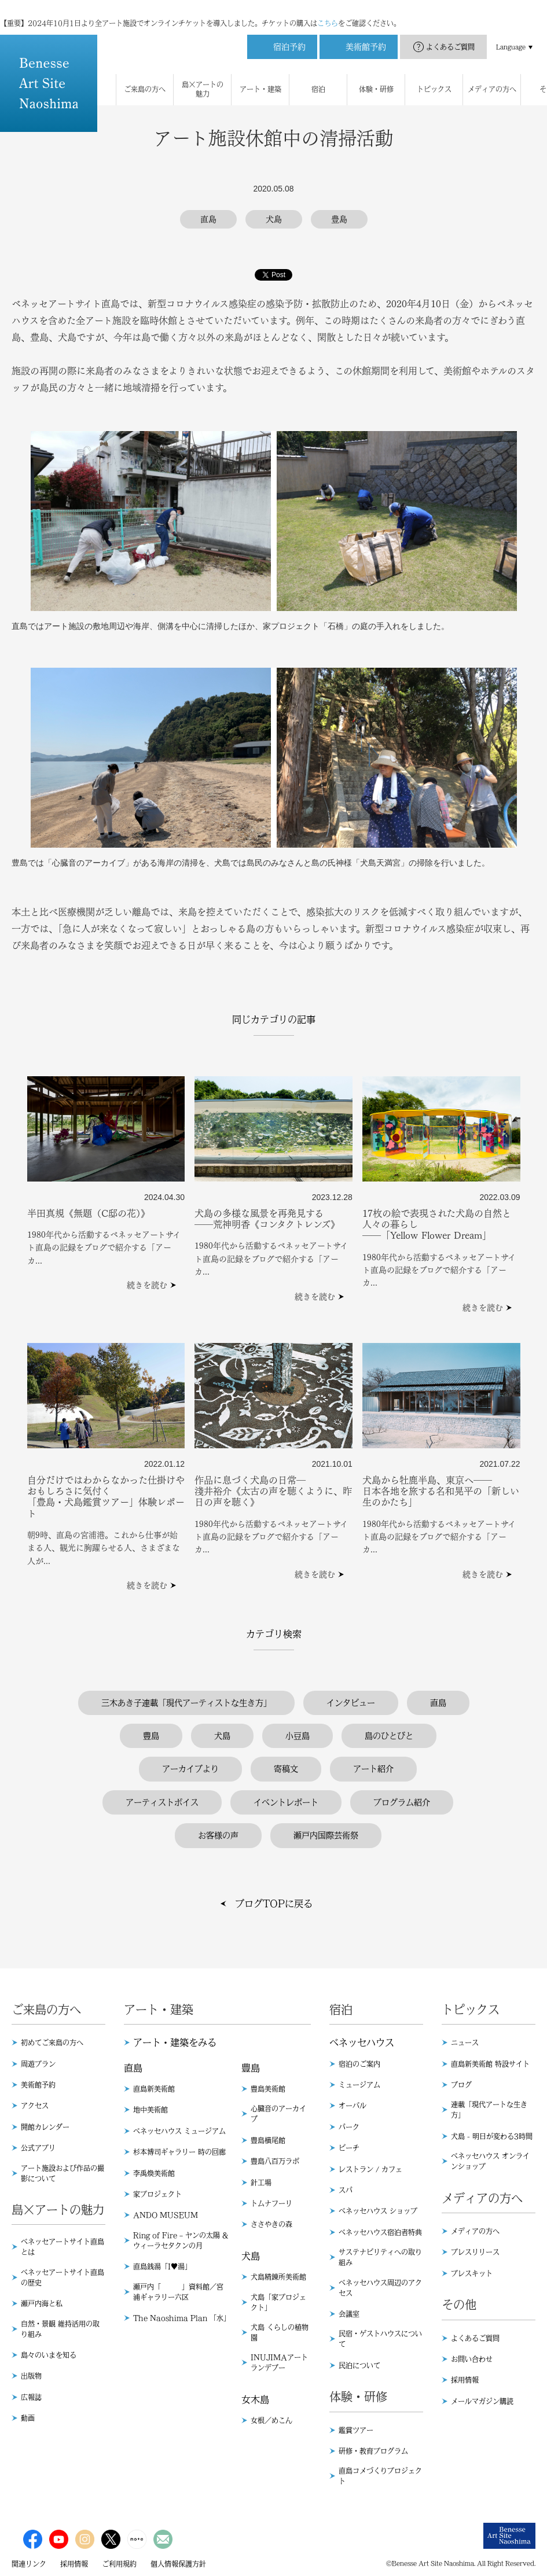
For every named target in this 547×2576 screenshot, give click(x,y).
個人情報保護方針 (178, 2563)
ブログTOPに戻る (274, 1903)
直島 (438, 1703)
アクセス (35, 2105)
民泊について (359, 2365)
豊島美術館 (268, 2088)
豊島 (151, 1736)
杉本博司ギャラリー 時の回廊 (179, 2151)
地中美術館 (150, 2109)
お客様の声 (218, 1835)
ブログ (461, 2084)
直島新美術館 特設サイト (490, 2063)
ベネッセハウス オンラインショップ (490, 2161)
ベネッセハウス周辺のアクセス (380, 2288)
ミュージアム (359, 2084)
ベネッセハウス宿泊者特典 (380, 2232)
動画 (28, 2418)
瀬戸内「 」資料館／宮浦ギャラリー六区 (178, 2292)
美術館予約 (38, 2084)
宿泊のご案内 (359, 2063)
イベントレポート (286, 1802)
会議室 (349, 2313)
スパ (346, 2190)
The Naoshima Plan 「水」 (181, 2317)
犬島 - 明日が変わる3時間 (492, 2136)
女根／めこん (271, 2420)
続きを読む (147, 1285)
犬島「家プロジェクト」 (278, 2302)
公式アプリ (38, 2147)
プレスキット (472, 2273)
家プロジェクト (157, 2194)
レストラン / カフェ (370, 2169)
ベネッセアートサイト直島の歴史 (62, 2277)
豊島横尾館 (268, 2140)
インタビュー (350, 1703)
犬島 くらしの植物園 (280, 2332)
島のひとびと (389, 1736)
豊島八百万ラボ (275, 2161)
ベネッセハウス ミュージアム (179, 2131)
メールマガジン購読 (482, 2401)
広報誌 (31, 2397)
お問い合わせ (472, 2359)
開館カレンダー (45, 2127)
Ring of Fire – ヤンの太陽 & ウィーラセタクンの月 (180, 2240)
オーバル (352, 2105)
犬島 (222, 1736)
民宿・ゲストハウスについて (380, 2338)
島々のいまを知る (48, 2354)
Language (511, 35)
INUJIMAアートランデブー (279, 2362)
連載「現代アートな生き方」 (489, 2109)
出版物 (31, 2375)
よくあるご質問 (450, 35)
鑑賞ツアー (356, 2430)
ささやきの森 (271, 2224)
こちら (327, 11)
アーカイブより (190, 1769)
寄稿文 (286, 1769)
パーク (349, 2127)
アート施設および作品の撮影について (62, 2173)
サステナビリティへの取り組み (380, 2257)
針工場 (261, 2182)
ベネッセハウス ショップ (378, 2210)
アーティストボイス (162, 1802)
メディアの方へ (475, 2231)
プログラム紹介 (401, 1802)
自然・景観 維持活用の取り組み (60, 2329)
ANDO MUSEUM (165, 2214)
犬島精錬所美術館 (278, 2276)
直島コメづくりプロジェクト (380, 2476)
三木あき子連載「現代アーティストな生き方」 (186, 1703)
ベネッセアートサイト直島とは (62, 2246)
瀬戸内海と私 (42, 2303)
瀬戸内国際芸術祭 (325, 1835)
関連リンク (29, 2563)
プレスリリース (475, 2252)
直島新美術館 (154, 2088)
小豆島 (297, 1736)
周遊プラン (38, 2063)
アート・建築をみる (174, 2042)
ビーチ (349, 2147)
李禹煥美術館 (154, 2173)
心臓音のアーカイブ (278, 2113)
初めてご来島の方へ (52, 2042)
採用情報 (465, 2379)
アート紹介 (373, 1769)
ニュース (465, 2042)
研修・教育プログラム (373, 2451)
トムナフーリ (271, 2203)
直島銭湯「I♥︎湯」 (162, 2266)
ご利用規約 (119, 2563)
